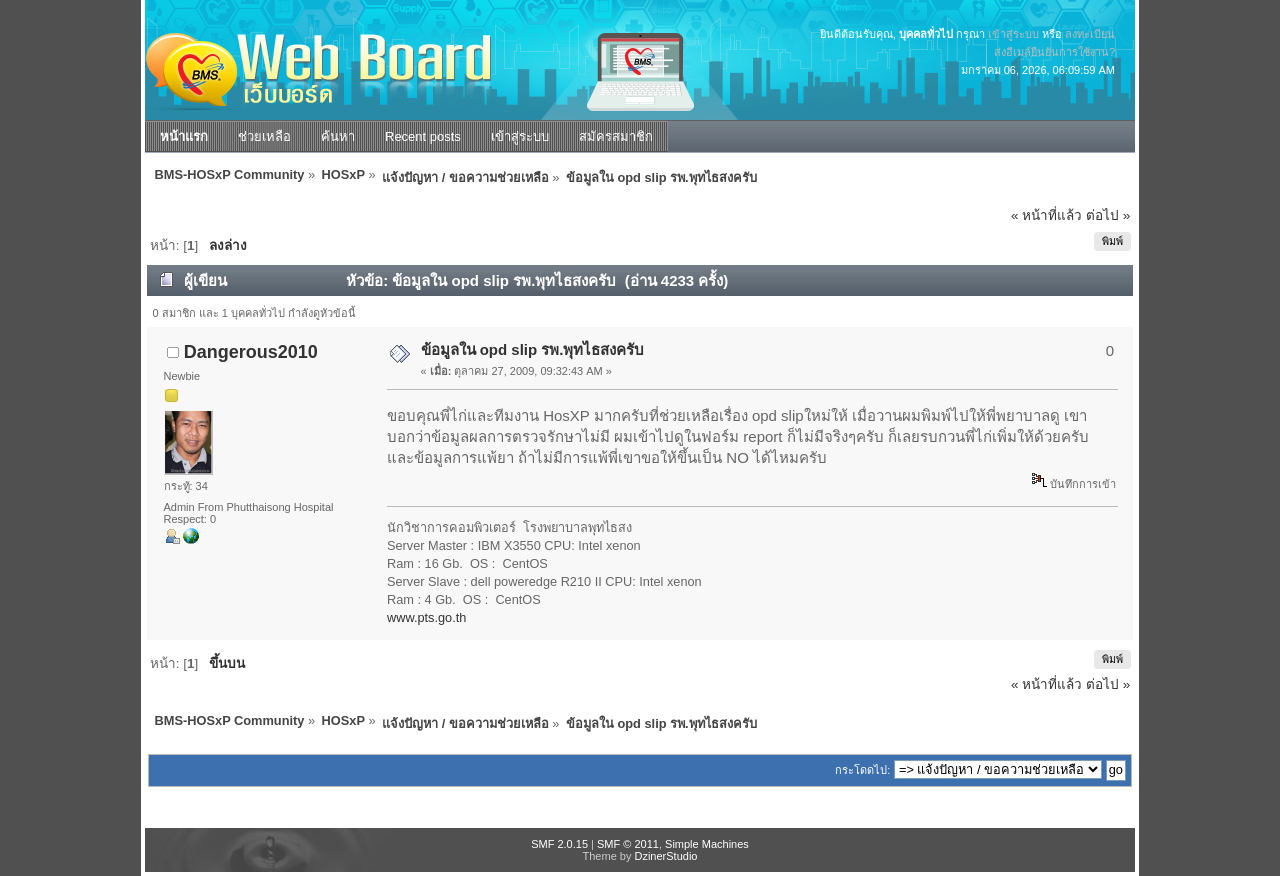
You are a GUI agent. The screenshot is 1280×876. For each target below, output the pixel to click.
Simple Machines (707, 844)
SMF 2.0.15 (559, 844)
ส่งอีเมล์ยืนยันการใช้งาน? (1054, 52)
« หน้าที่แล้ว (1046, 215)
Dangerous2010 (251, 352)
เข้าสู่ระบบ (1013, 34)
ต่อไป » (1108, 215)
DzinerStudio (665, 856)
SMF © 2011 (628, 844)
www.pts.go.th (426, 617)
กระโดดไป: (862, 770)
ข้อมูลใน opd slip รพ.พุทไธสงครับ (533, 349)
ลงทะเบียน (1090, 34)
